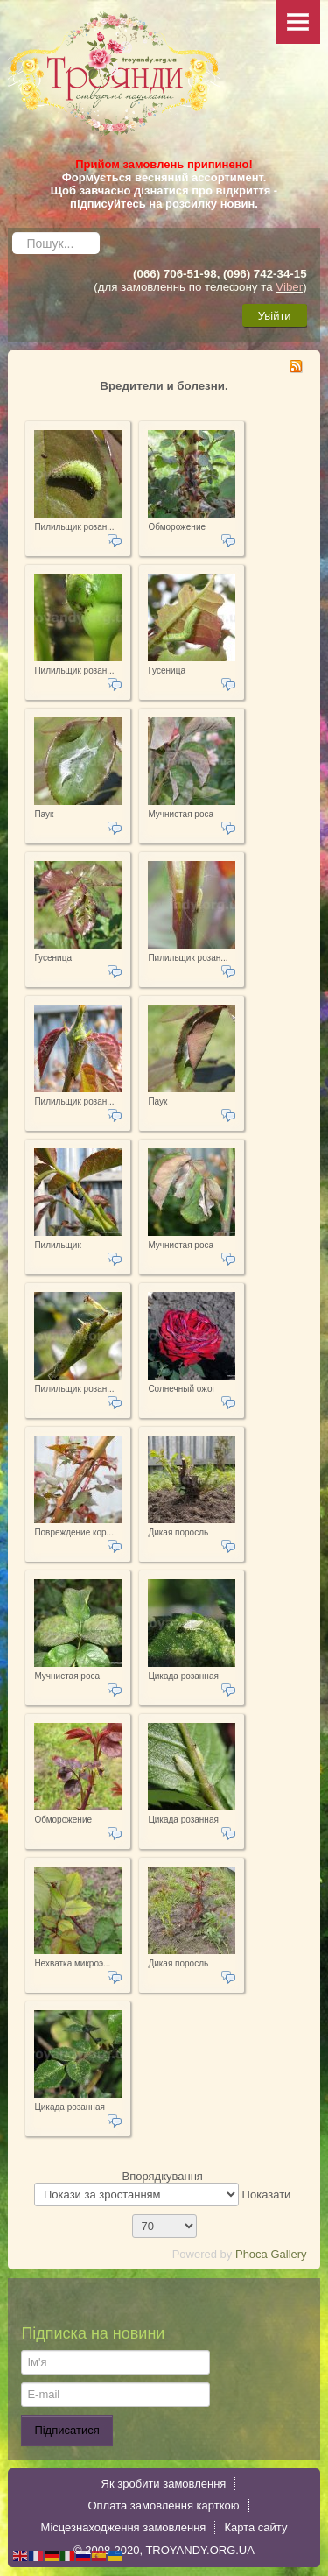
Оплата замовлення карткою (163, 2505)
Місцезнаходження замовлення (123, 2527)
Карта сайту (255, 2527)
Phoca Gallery (271, 2254)
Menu (298, 22)
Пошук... (12, 228)
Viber (289, 286)
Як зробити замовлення (164, 2483)
